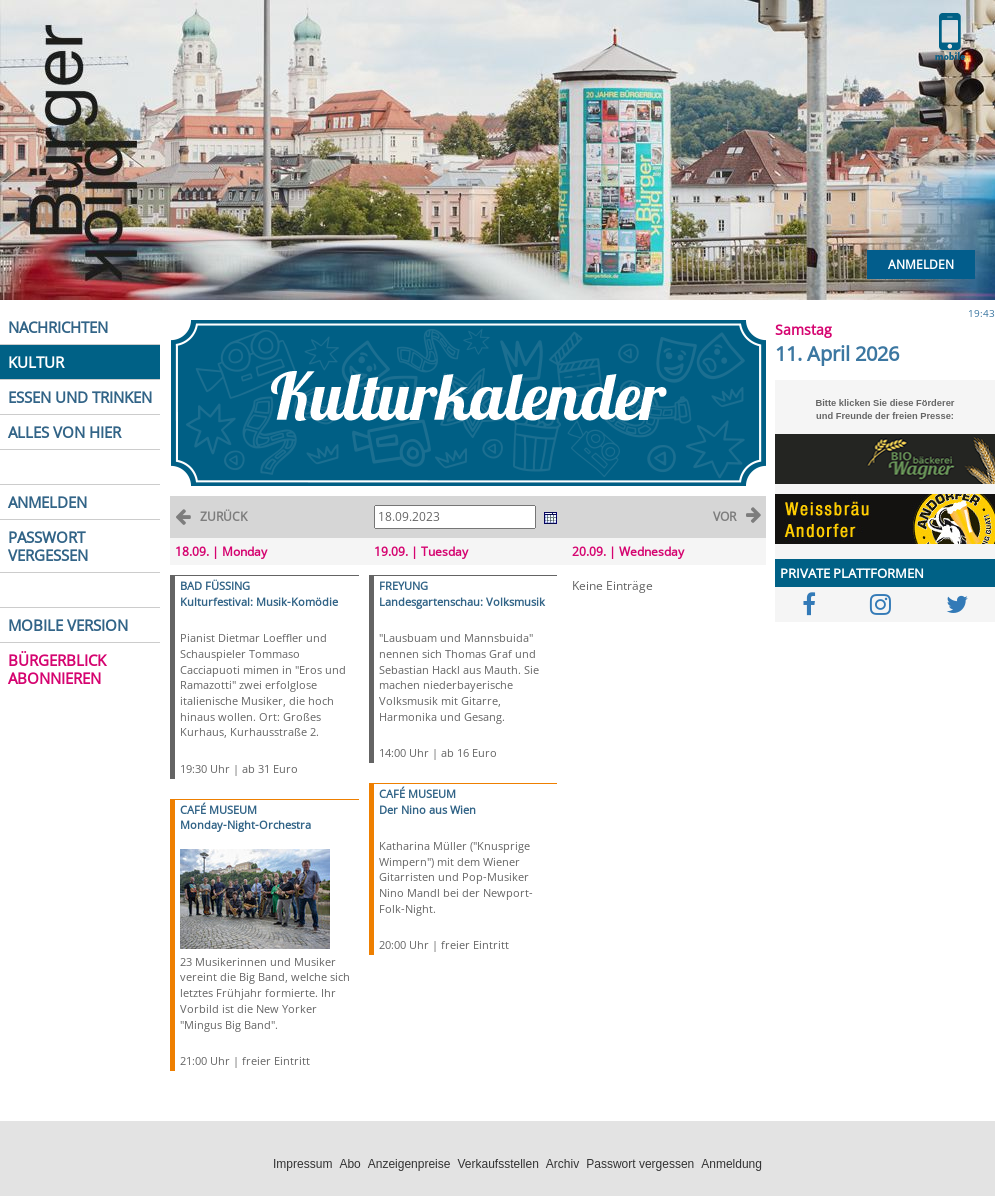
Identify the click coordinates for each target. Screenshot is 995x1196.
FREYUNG (403, 585)
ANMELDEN (47, 502)
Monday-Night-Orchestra (245, 824)
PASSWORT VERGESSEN (48, 546)
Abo (349, 1164)
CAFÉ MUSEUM (218, 809)
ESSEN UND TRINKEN (80, 397)
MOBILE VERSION (68, 625)
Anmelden (921, 264)
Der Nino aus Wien (427, 809)
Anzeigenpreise (409, 1164)
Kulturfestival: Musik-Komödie (259, 601)
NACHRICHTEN (58, 327)
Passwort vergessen (640, 1164)
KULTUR (36, 362)
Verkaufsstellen (497, 1164)
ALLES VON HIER (64, 432)
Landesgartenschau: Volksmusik (462, 601)
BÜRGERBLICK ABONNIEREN (57, 669)
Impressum (302, 1164)
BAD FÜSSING (215, 585)
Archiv (562, 1164)
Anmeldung (731, 1164)
